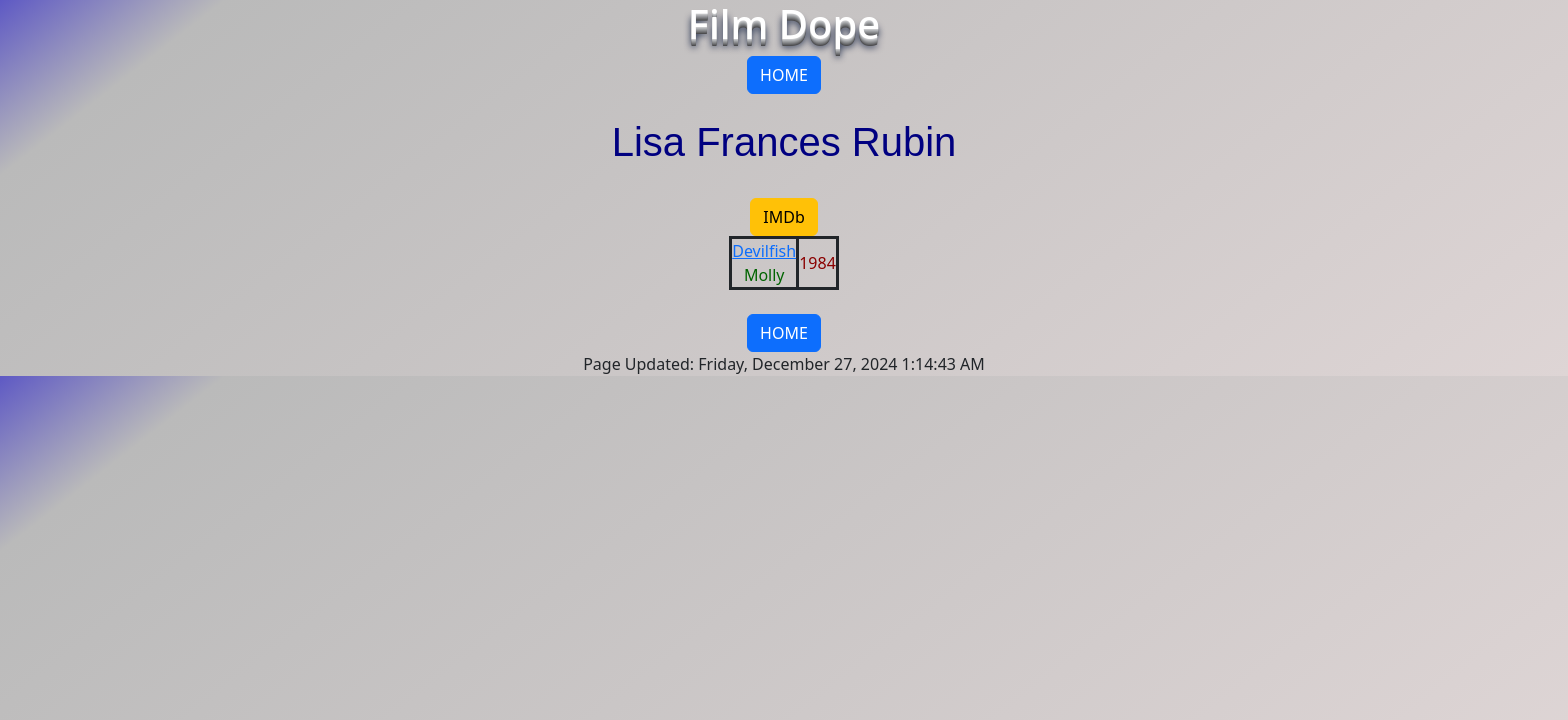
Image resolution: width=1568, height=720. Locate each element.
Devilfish (764, 251)
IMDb (783, 217)
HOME (784, 75)
